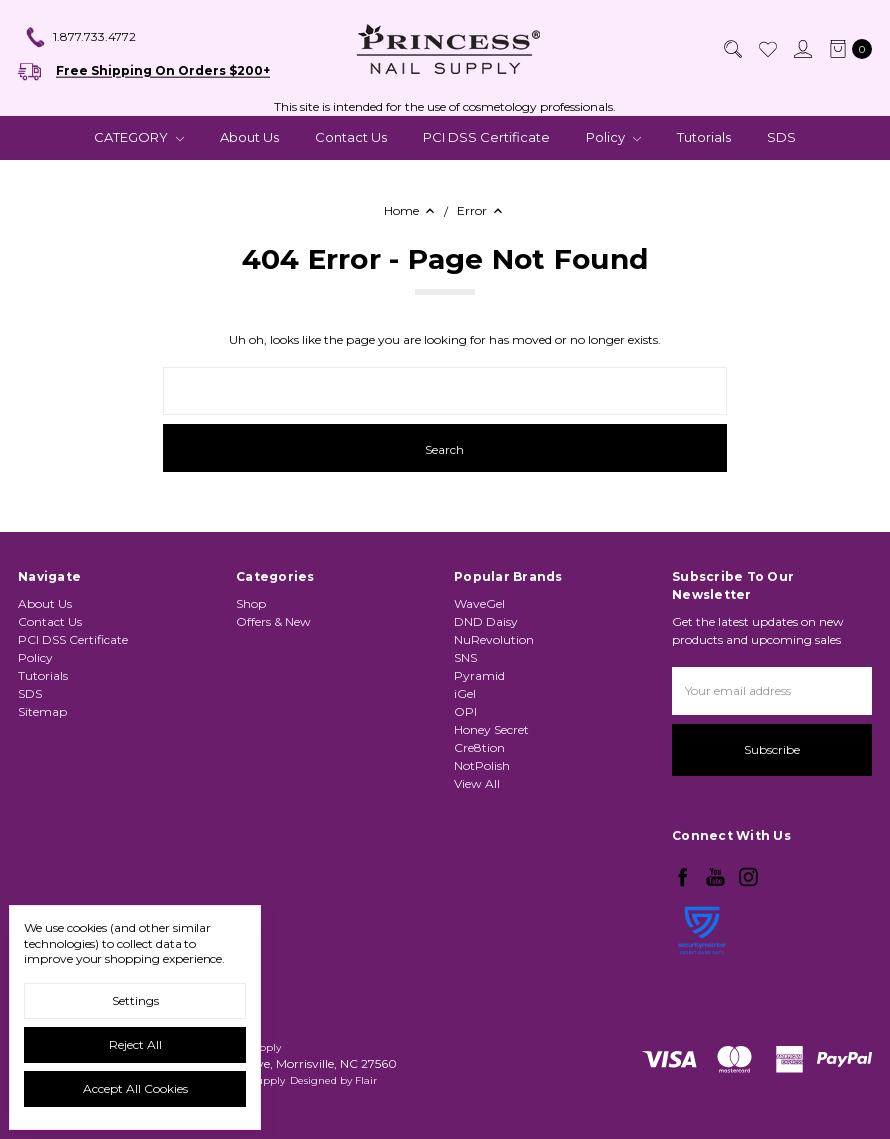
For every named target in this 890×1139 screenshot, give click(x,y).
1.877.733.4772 (80, 38)
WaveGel (479, 603)
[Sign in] (802, 49)
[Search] (732, 49)
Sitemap (42, 711)
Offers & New (273, 621)
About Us (249, 137)
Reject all (135, 1044)
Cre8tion (479, 747)
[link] (702, 983)
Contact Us (351, 137)
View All (477, 783)
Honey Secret (491, 729)
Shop (251, 603)
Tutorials (704, 137)
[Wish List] (767, 49)
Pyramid (479, 675)
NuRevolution (494, 639)
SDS (781, 137)
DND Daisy (486, 621)
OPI (465, 711)
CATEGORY (139, 137)
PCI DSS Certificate (486, 137)
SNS (465, 657)
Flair (366, 1080)
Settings (135, 1000)
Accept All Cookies (135, 1088)
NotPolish (482, 765)
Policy (613, 137)
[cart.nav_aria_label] (846, 49)
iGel (465, 693)
